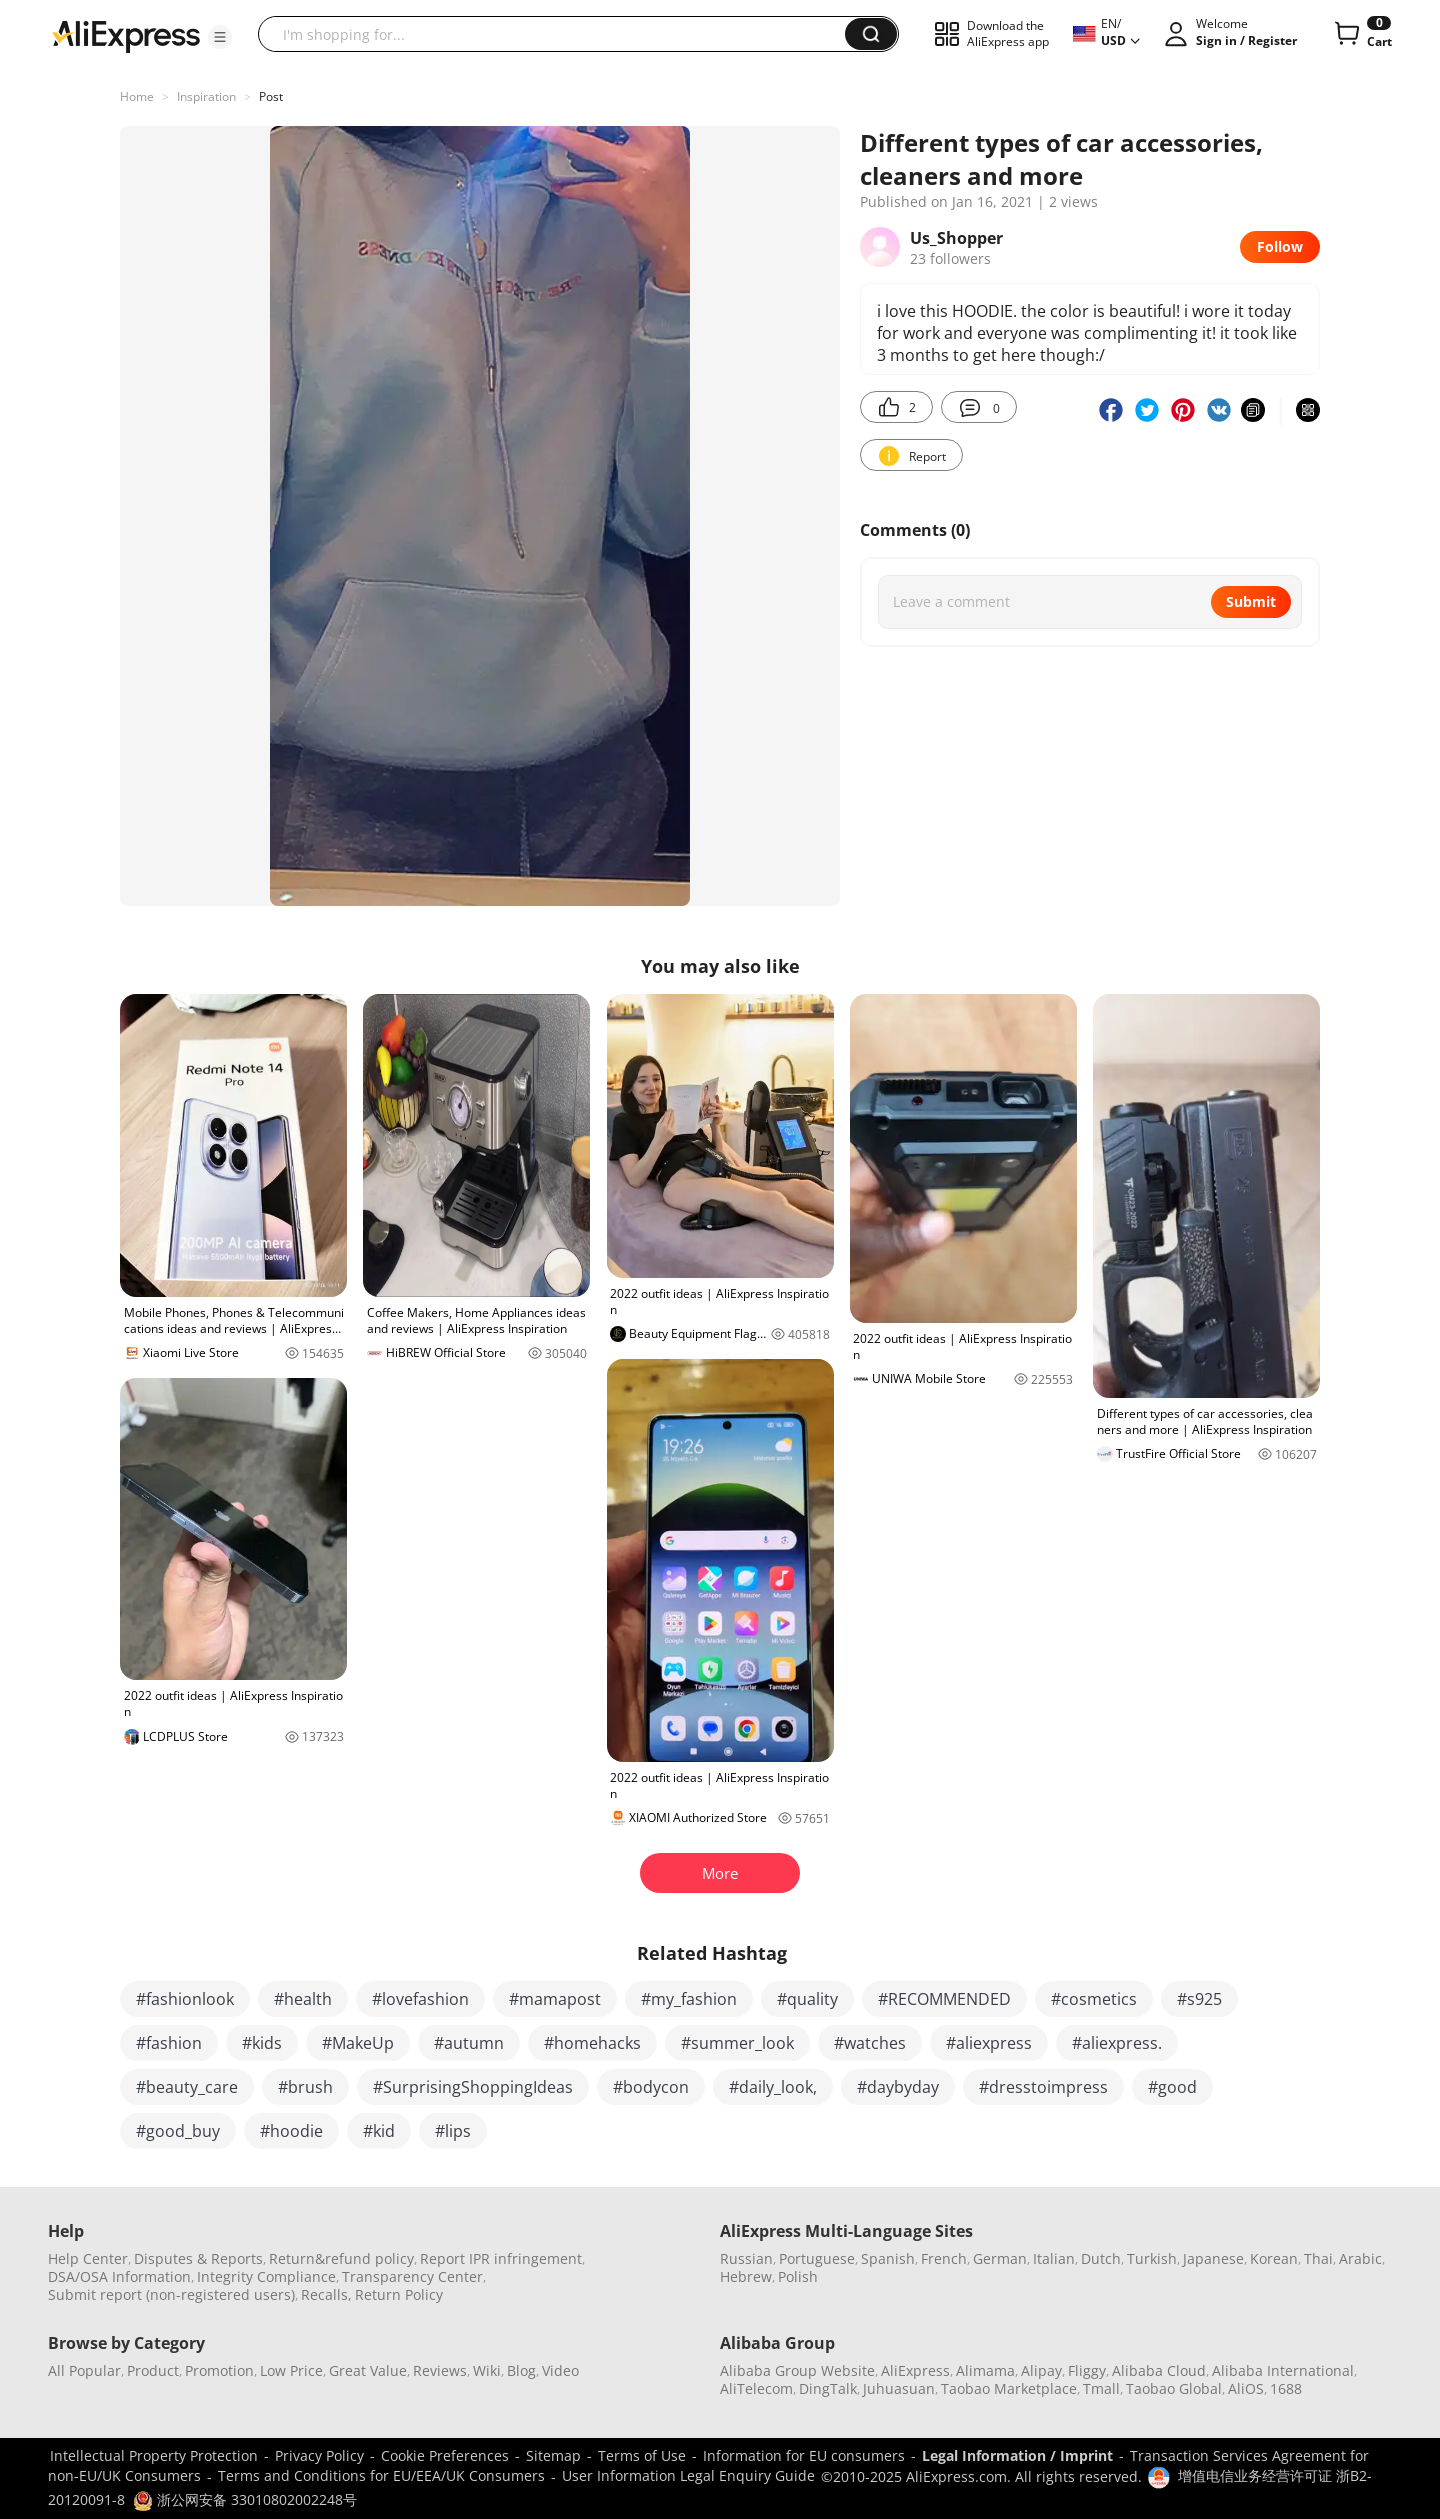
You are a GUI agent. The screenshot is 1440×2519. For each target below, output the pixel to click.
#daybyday (898, 2087)
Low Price (291, 2370)
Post (271, 96)
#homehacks (592, 2043)
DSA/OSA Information (119, 2276)
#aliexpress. (1117, 2043)
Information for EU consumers (804, 2455)
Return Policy (399, 2294)
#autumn (469, 2043)
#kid (379, 2131)
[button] (220, 37)
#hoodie (291, 2131)
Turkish (1152, 2258)
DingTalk (828, 2388)
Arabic (1360, 2258)
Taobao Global (1174, 2388)
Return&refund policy (341, 2258)
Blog (521, 2370)
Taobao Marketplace (1009, 2388)
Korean (1274, 2258)
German (1000, 2258)
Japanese (1213, 2258)
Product (153, 2370)
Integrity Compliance (266, 2276)
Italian (1054, 2258)
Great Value (368, 2370)
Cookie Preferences (445, 2455)
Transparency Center (412, 2276)
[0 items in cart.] (1361, 34)
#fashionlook (185, 1999)
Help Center (88, 2258)
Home (137, 96)
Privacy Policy (319, 2455)
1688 (1286, 2388)
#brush (305, 2087)
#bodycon (651, 2087)
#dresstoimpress (1043, 2087)
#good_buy (178, 2131)
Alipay (1041, 2370)
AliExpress (915, 2370)
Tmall (1101, 2388)
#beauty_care (187, 2087)
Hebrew (746, 2276)
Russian (746, 2258)
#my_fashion (689, 1999)
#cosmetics (1094, 1999)
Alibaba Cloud (1159, 2370)
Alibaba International (1283, 2370)
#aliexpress (989, 2043)
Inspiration (206, 96)
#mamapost (555, 1999)
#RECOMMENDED (944, 1999)
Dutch (1101, 2258)
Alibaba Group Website (797, 2370)
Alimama (985, 2370)
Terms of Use (642, 2455)
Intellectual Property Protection (154, 2455)
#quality (807, 1999)
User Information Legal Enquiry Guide (688, 2475)
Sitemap (553, 2455)
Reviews (440, 2370)
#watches (870, 2043)
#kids (262, 2043)
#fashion (169, 2043)
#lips (453, 2131)
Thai (1318, 2258)
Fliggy (1087, 2370)
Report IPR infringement (501, 2258)
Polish (798, 2276)
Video (560, 2370)
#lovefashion (420, 1999)
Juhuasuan (899, 2388)
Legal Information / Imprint (1017, 2455)
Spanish (888, 2258)
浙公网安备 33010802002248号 (245, 2499)
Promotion (219, 2370)
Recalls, (326, 2294)
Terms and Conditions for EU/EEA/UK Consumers (381, 2475)
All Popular (84, 2370)
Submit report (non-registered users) (171, 2294)
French (944, 2258)
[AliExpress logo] (126, 35)
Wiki (487, 2370)
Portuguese (817, 2258)
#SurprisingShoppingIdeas (473, 2087)
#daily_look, (773, 2087)
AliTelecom (756, 2388)
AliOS (1246, 2388)
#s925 (1199, 1999)
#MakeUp (358, 2043)
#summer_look (737, 2043)
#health (303, 1999)
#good (1172, 2087)
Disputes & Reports (198, 2258)
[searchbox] (559, 34)
